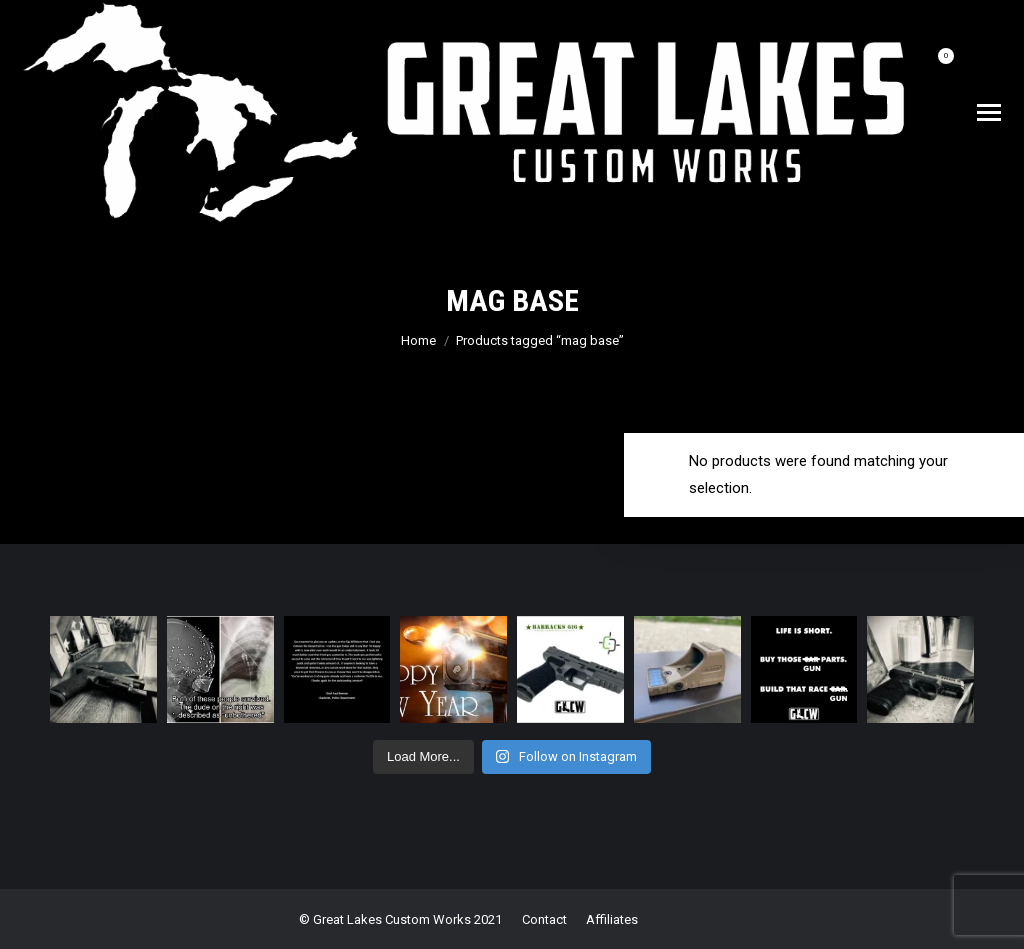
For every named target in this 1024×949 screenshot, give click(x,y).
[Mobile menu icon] (989, 112)
